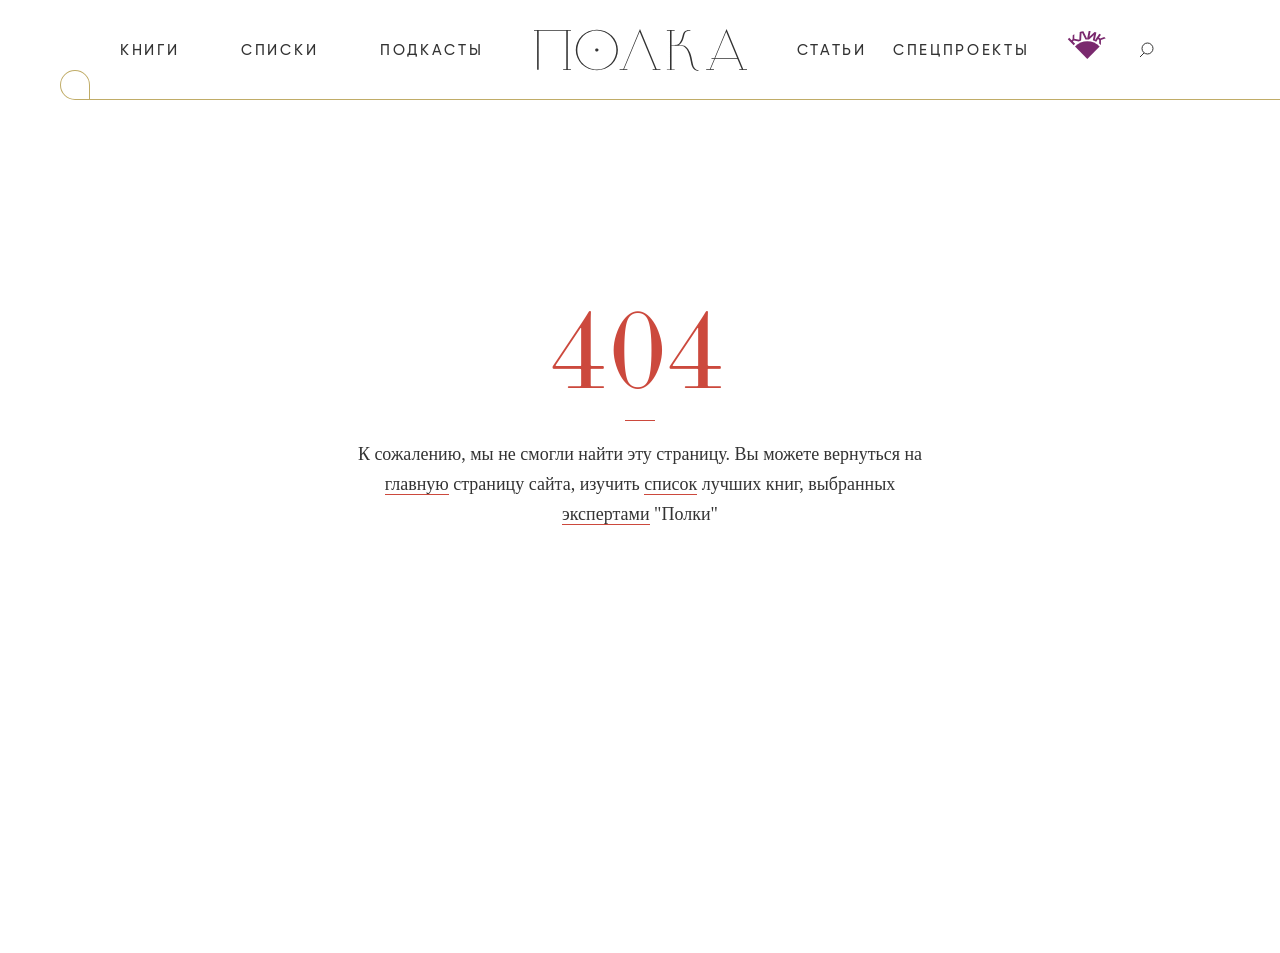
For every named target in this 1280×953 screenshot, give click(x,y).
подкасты (432, 50)
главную (417, 484)
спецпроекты (961, 50)
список (670, 484)
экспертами (606, 514)
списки (279, 50)
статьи (832, 50)
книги (150, 50)
